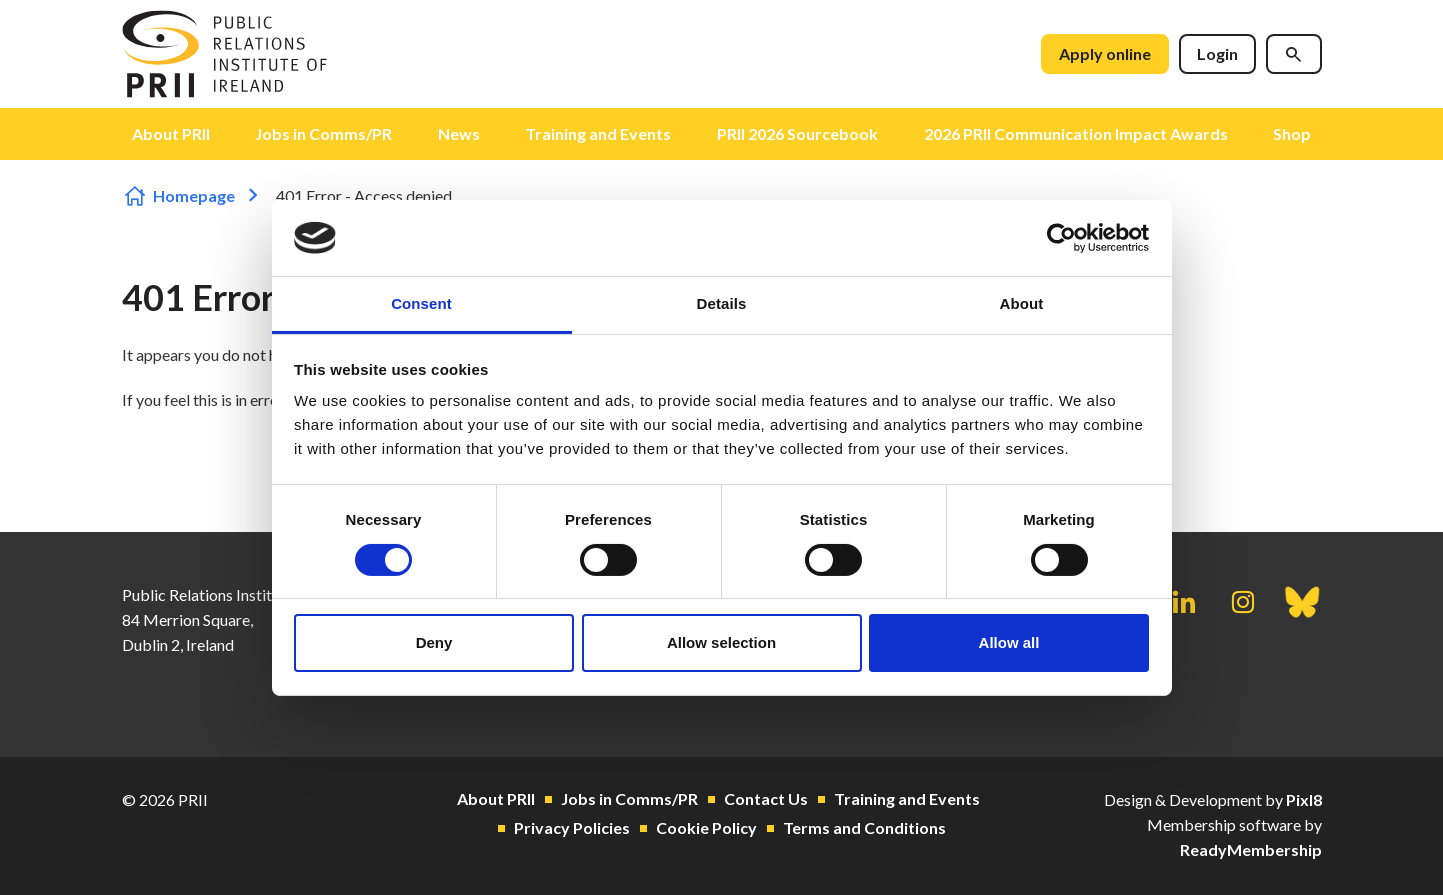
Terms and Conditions (864, 827)
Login (1217, 53)
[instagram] (1243, 602)
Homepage (194, 195)
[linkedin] (1184, 602)
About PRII (171, 133)
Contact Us (766, 798)
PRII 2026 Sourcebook (797, 133)
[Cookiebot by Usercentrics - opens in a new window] (1061, 238)
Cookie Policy (706, 827)
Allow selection (721, 642)
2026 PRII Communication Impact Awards (1076, 133)
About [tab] (1022, 303)
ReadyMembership (1251, 849)
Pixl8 (1304, 799)
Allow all (1009, 642)
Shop (1292, 133)
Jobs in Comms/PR (323, 133)
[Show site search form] (1294, 54)
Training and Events (598, 133)
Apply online (1105, 53)
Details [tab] (722, 303)
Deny (434, 642)
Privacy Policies (572, 827)
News (459, 133)
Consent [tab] (421, 303)
